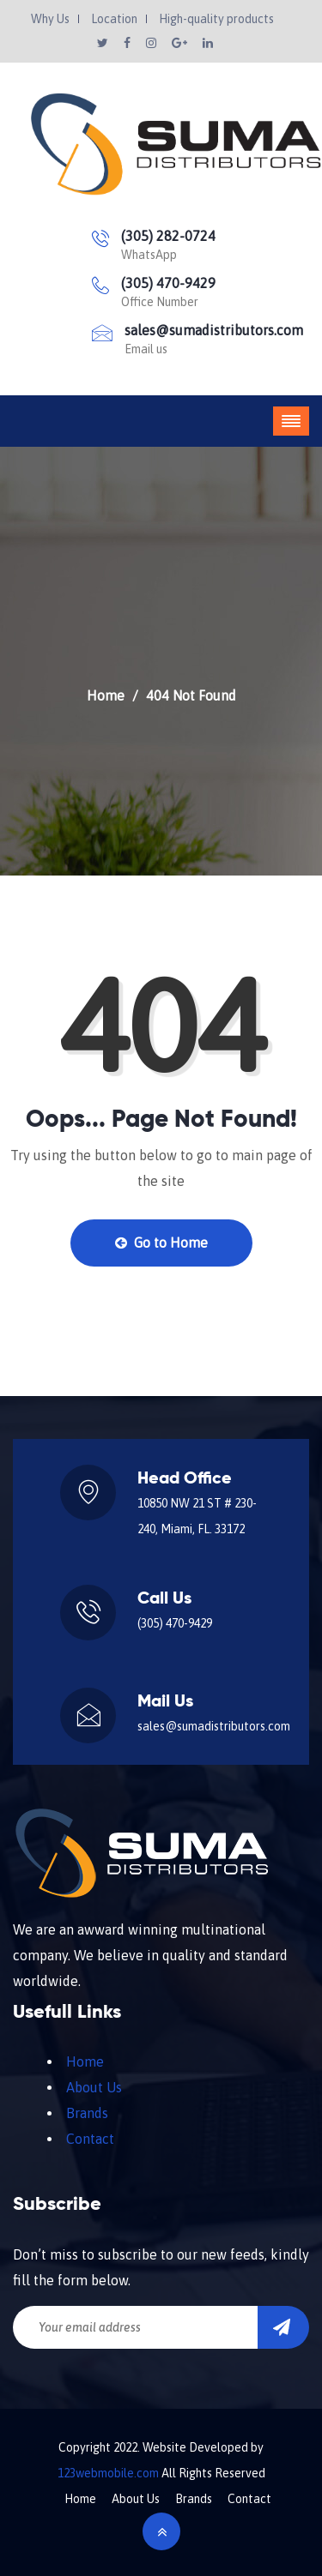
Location (114, 19)
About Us (94, 2087)
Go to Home (161, 1242)
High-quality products (216, 19)
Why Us (50, 19)
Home (106, 695)
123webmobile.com (108, 2473)
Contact (90, 2138)
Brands (87, 2113)
